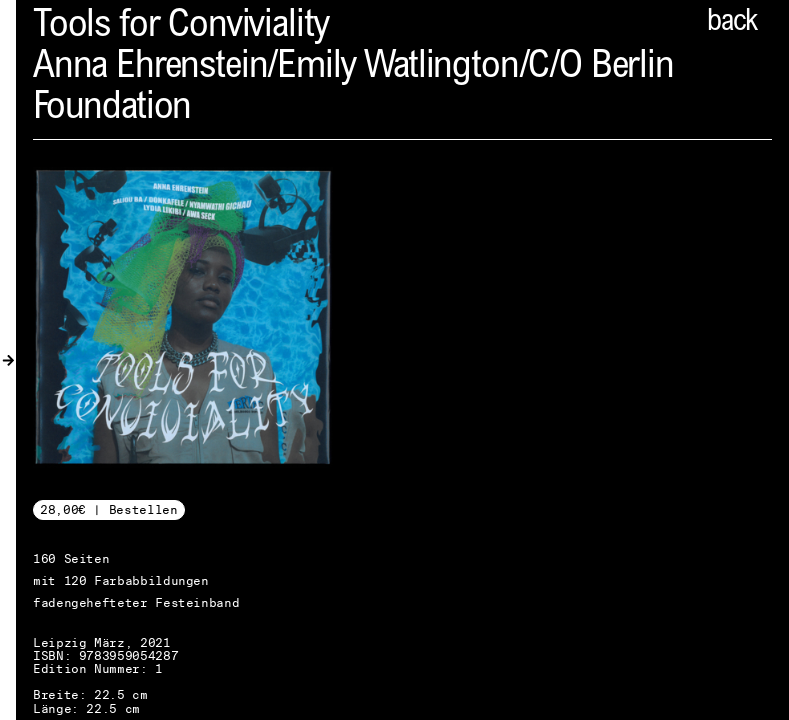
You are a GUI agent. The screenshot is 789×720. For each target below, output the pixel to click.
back (732, 23)
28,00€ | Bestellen (109, 509)
